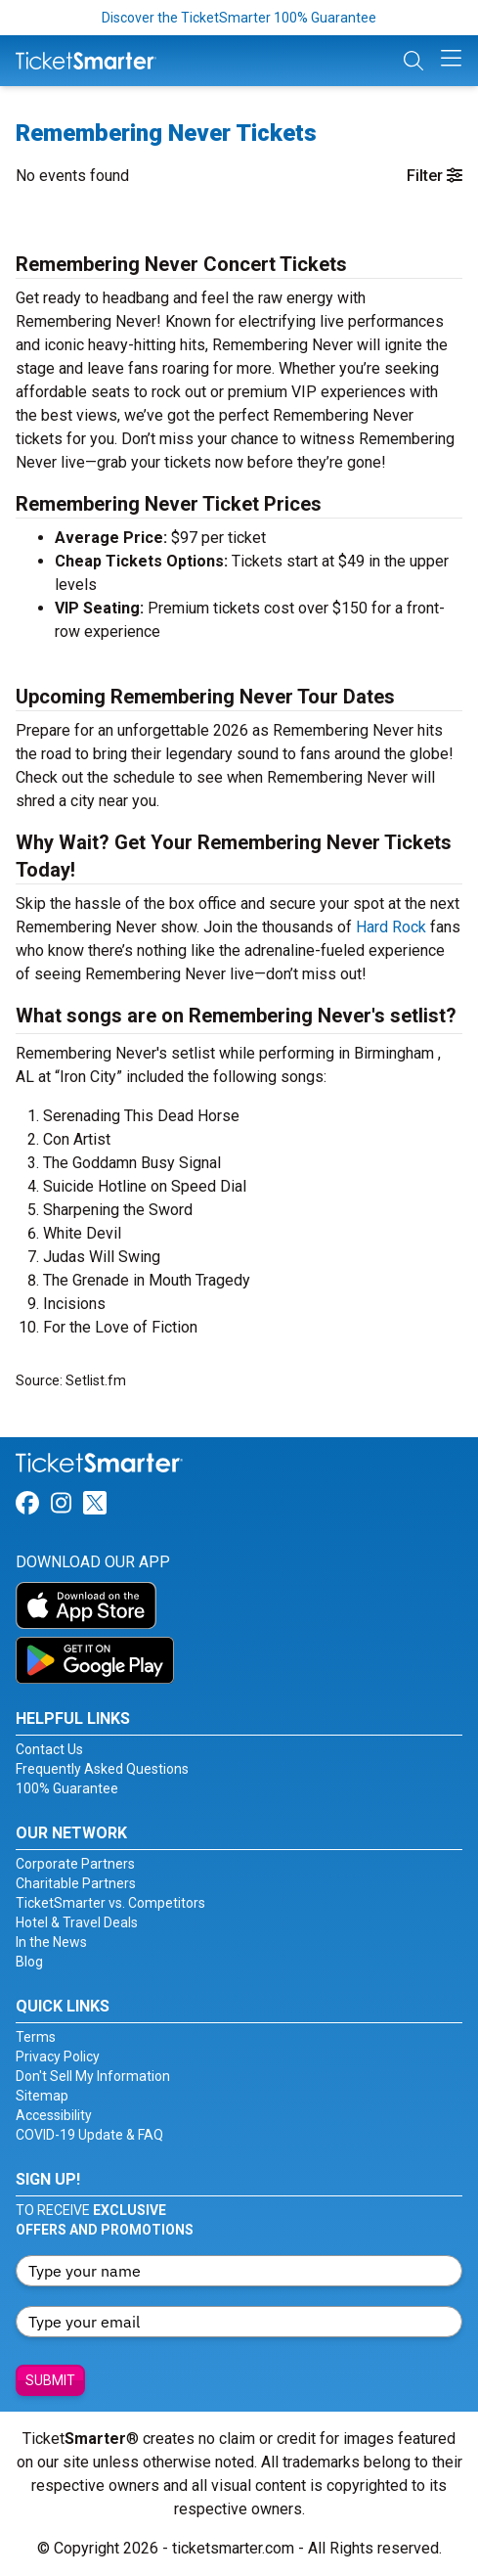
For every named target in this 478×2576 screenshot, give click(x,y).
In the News (51, 1942)
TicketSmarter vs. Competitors (110, 1903)
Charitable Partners (76, 1883)
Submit (50, 2380)
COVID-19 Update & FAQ (89, 2135)
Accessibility (54, 2115)
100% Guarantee (67, 1788)
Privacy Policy (58, 2056)
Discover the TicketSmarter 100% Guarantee (239, 17)
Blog (29, 1961)
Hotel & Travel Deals (77, 1922)
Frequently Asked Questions (102, 1769)
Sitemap (42, 2095)
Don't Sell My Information (93, 2076)
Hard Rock (391, 927)
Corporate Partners (75, 1864)
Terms (36, 2037)
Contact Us (49, 1749)
